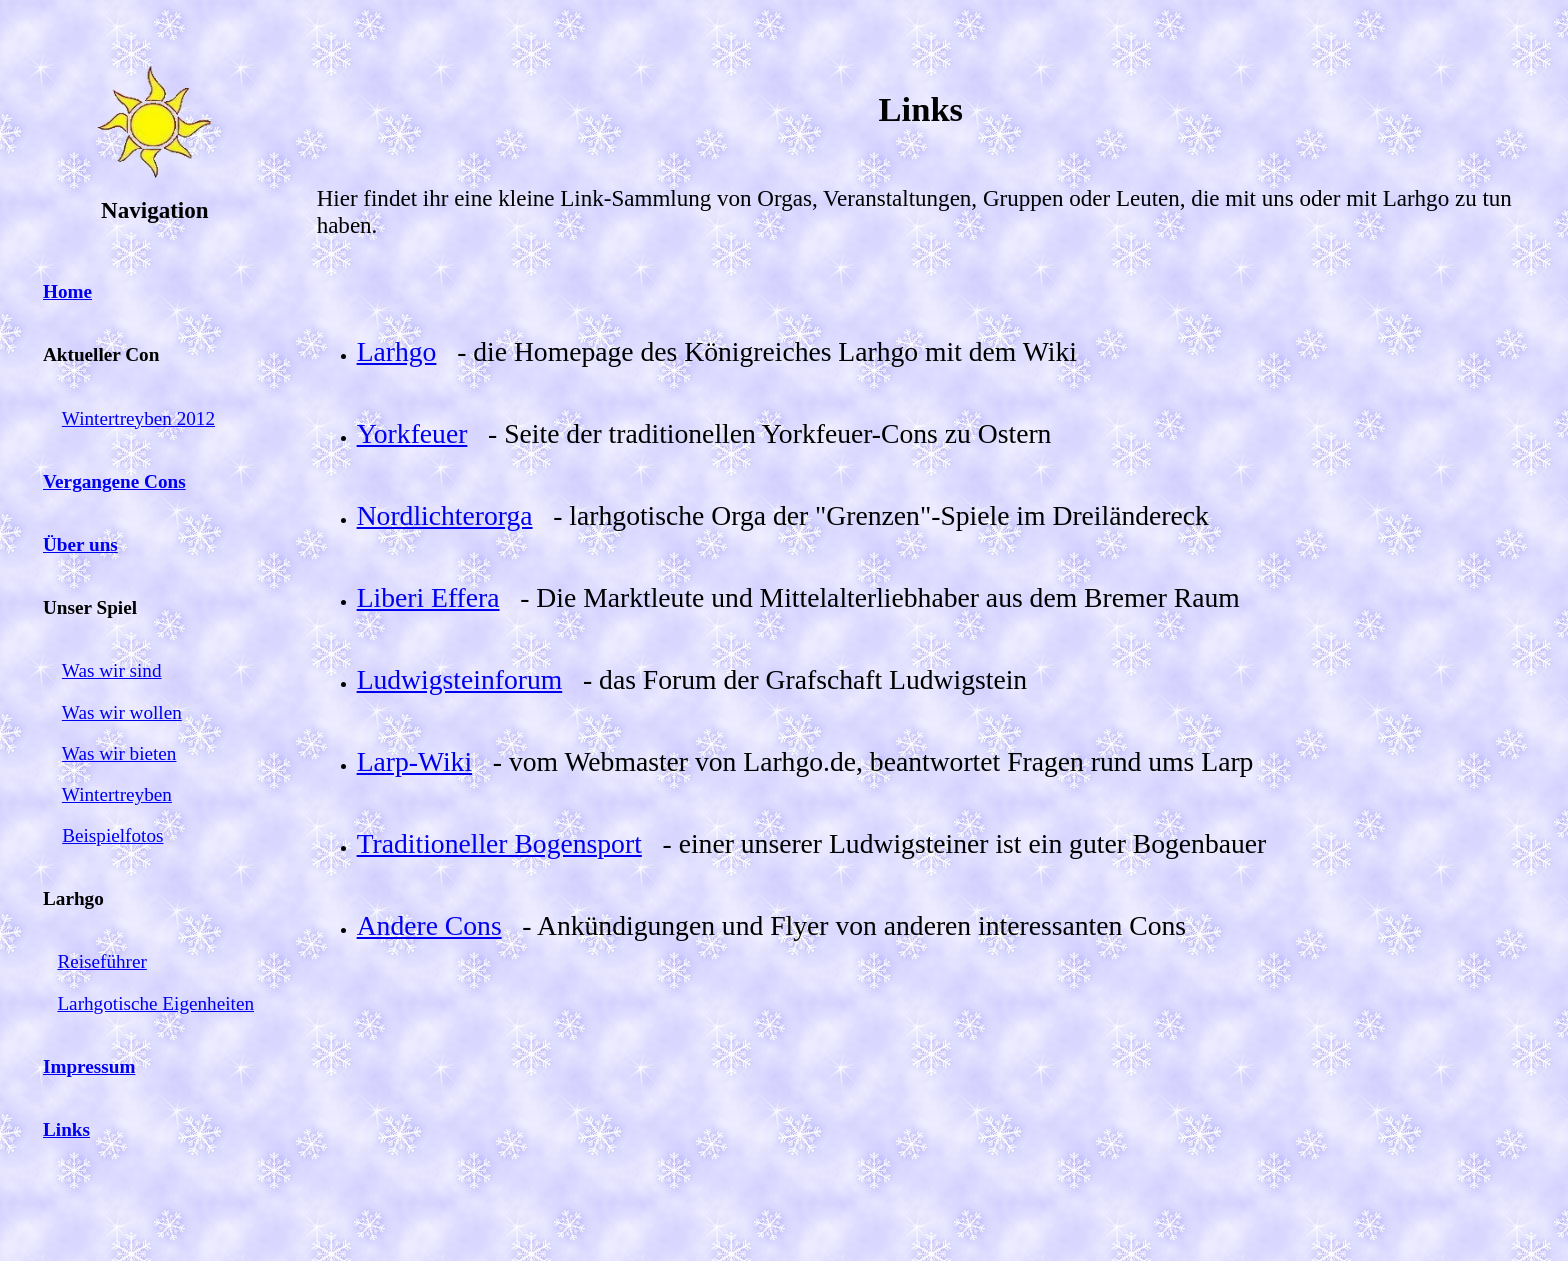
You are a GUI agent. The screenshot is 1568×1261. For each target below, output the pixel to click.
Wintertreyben (117, 794)
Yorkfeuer (412, 433)
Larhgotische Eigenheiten (155, 1003)
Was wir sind (112, 670)
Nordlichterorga (445, 515)
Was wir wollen (122, 712)
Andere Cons (429, 925)
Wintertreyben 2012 (138, 418)
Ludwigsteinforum (460, 679)
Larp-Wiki (414, 761)
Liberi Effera (428, 597)
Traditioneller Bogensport (499, 843)
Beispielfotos (112, 835)
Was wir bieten (119, 753)
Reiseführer (102, 961)
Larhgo (397, 351)
